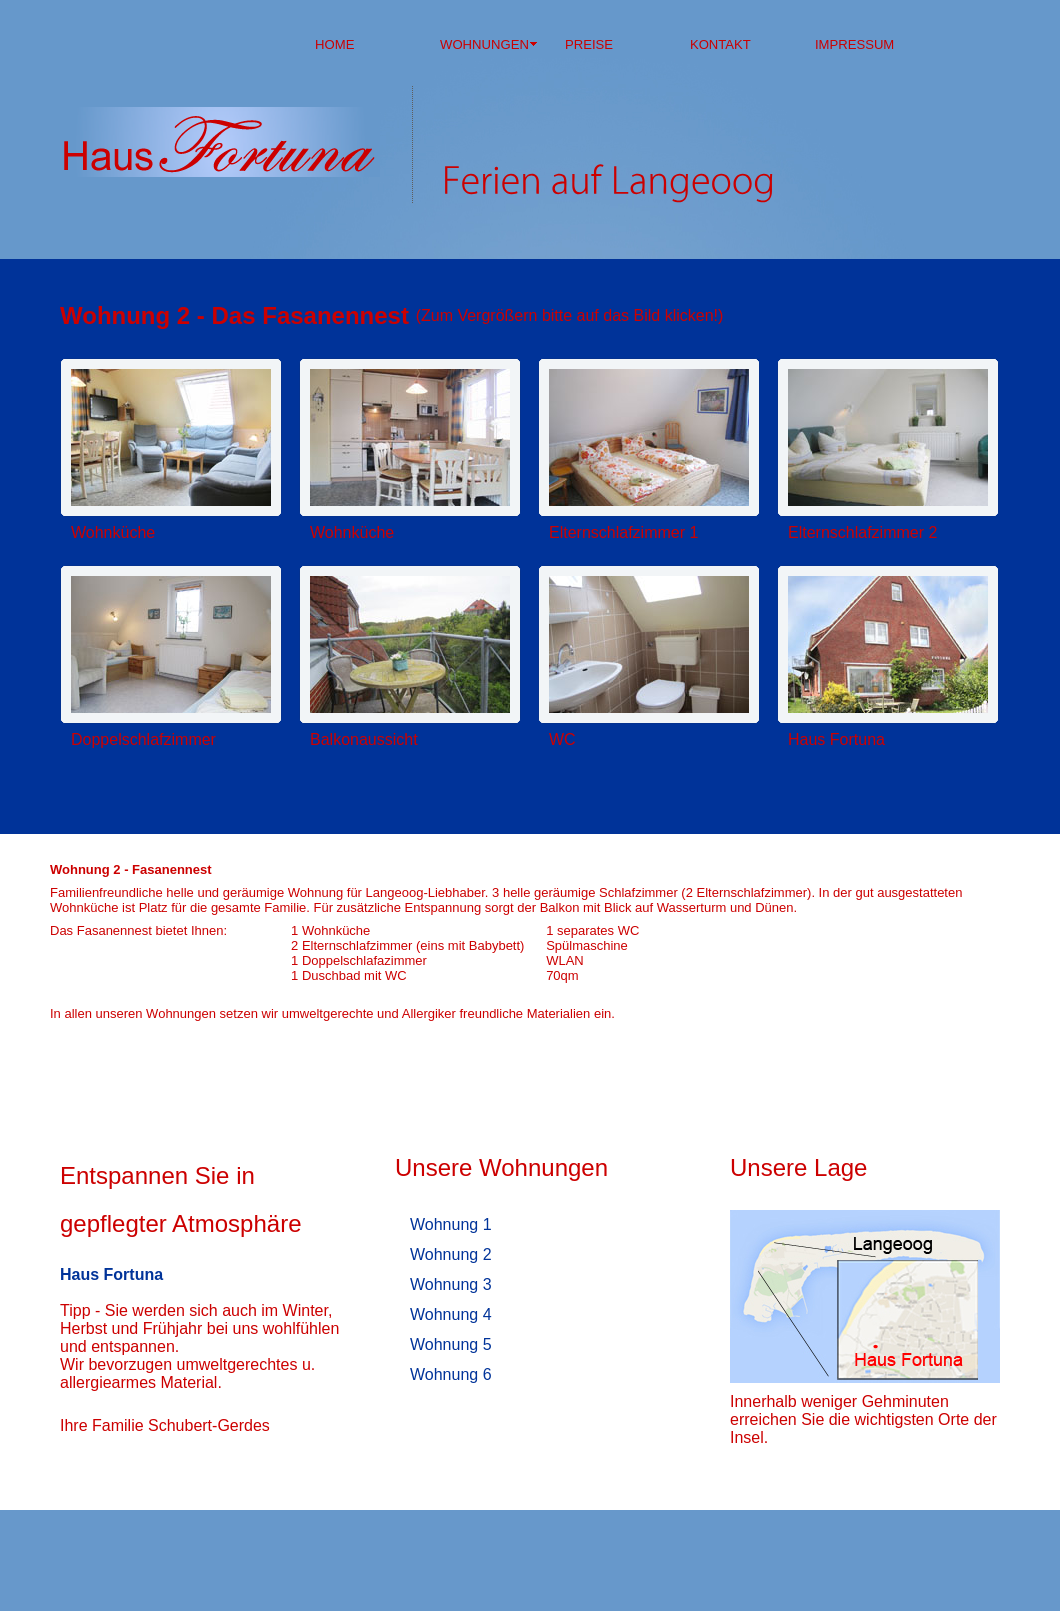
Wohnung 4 (451, 1314)
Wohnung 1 (451, 1224)
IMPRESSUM (854, 44)
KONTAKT (720, 44)
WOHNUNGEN (484, 44)
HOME (334, 44)
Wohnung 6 (451, 1374)
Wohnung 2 (451, 1254)
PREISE (589, 44)
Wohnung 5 (451, 1344)
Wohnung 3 (451, 1284)
